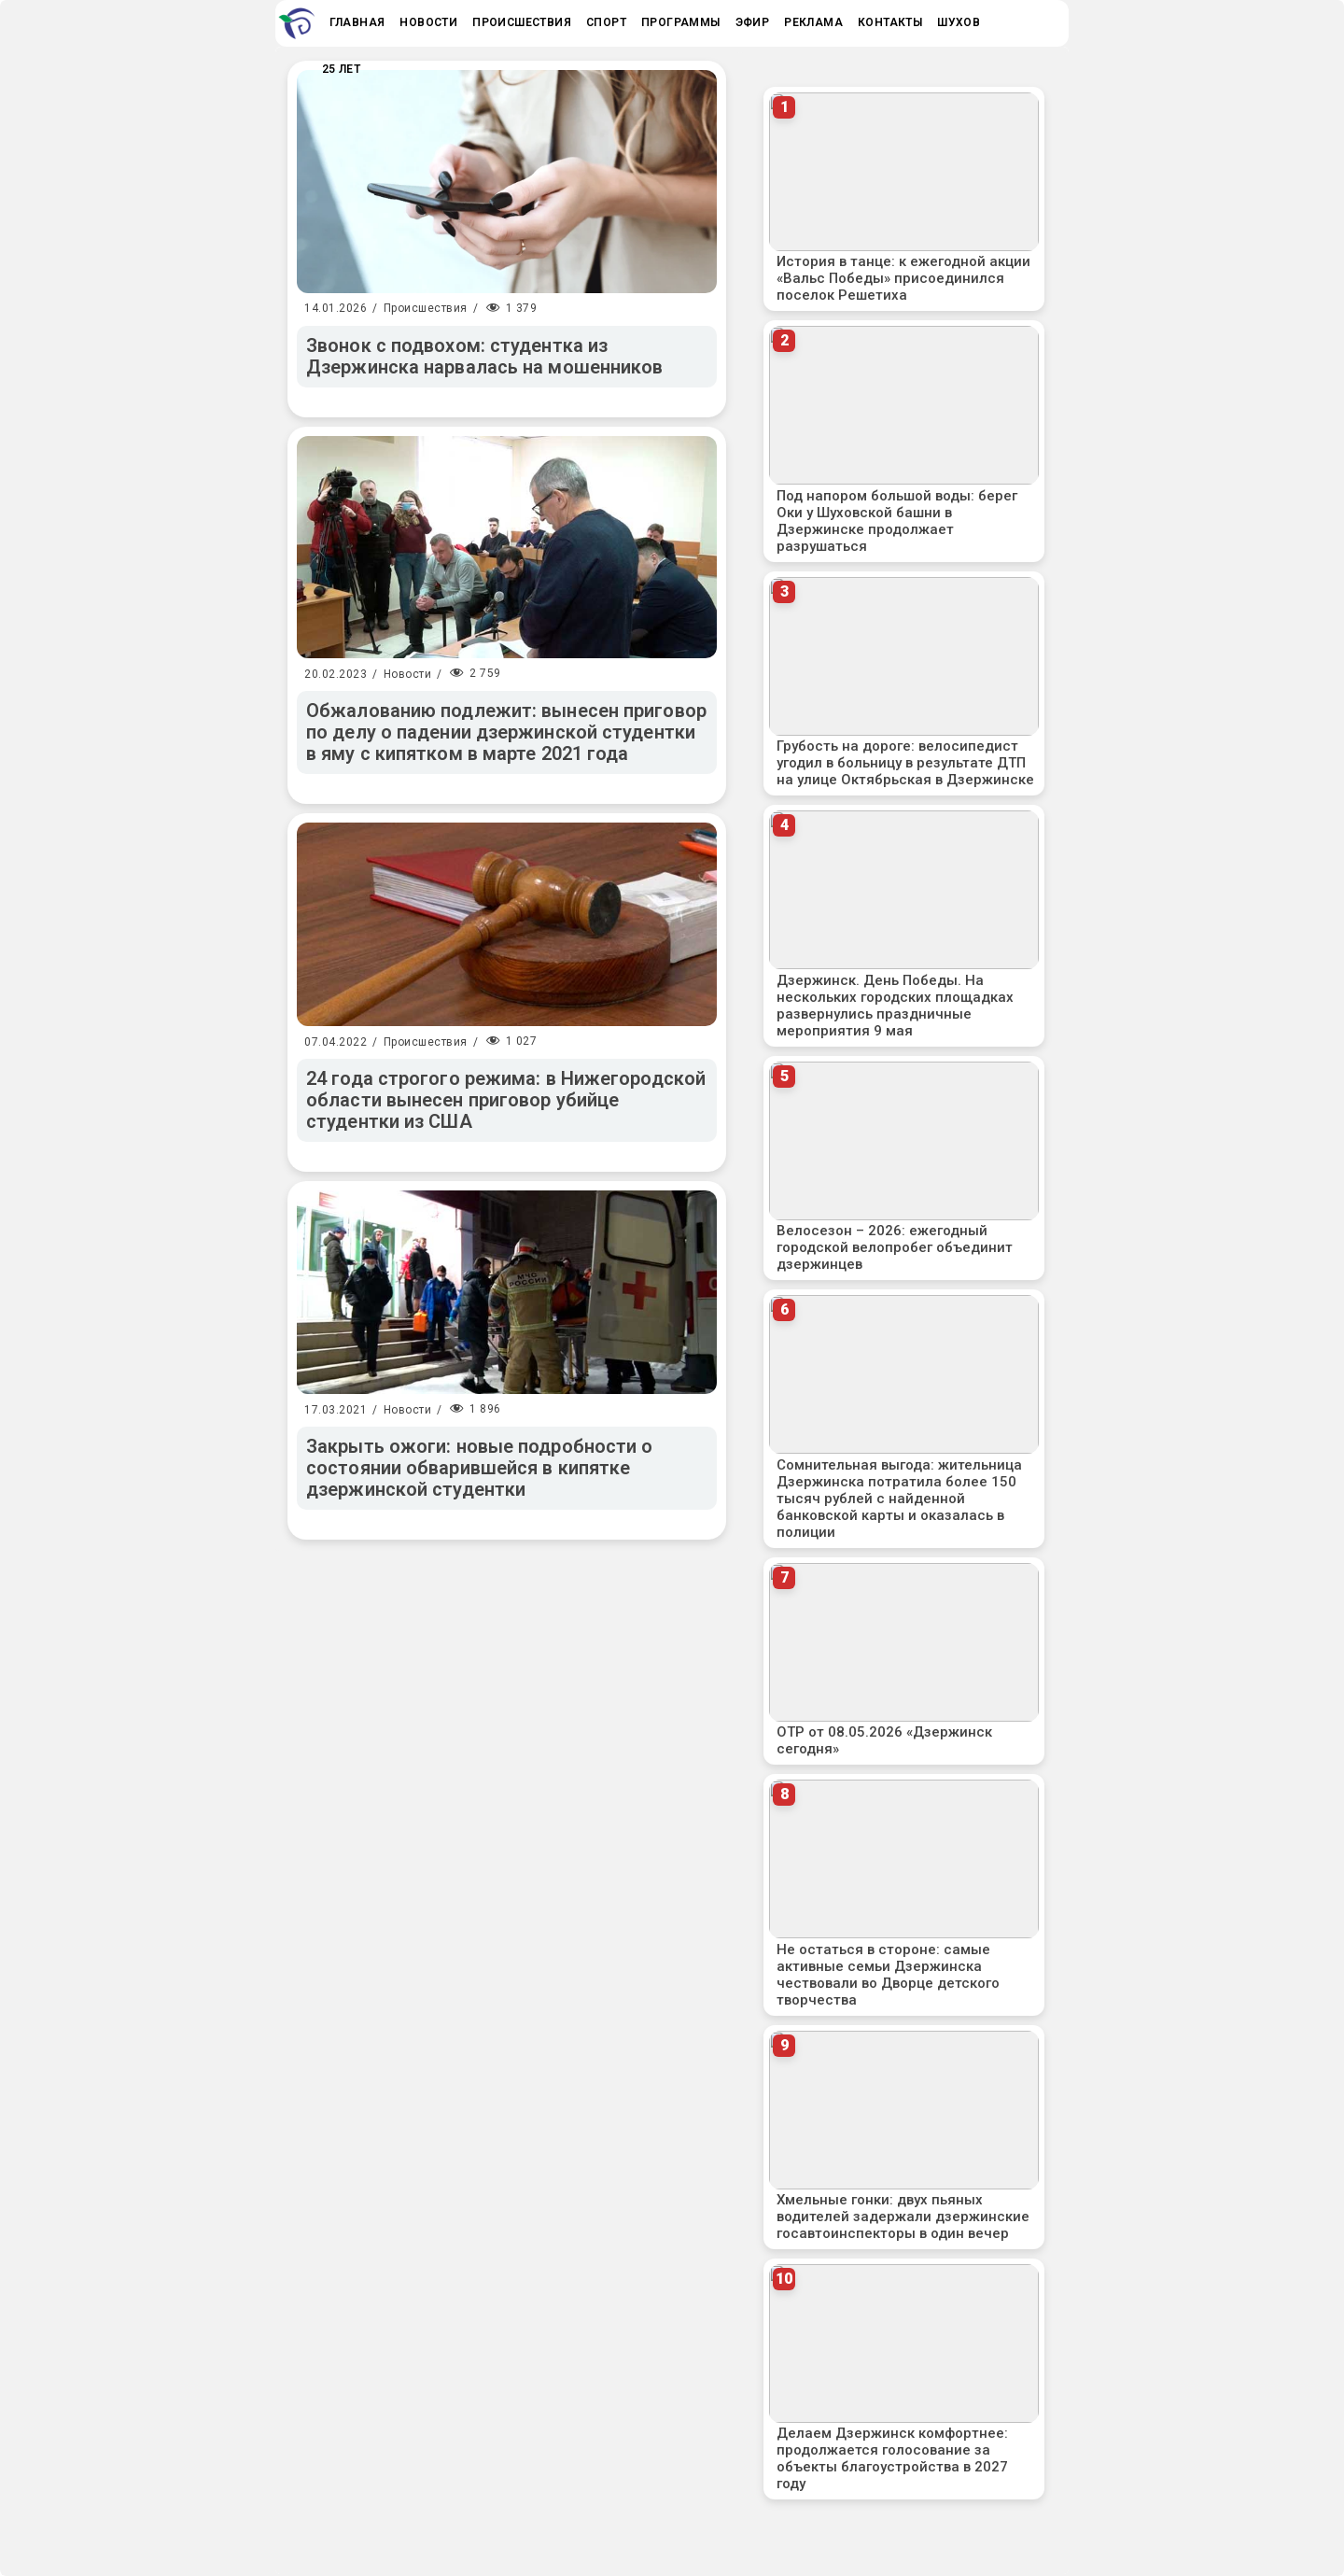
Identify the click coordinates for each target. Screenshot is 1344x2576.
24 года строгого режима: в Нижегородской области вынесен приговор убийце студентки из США (506, 1100)
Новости (408, 674)
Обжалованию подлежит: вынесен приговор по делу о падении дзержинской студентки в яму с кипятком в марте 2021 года (506, 732)
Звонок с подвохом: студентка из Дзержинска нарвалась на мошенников (484, 356)
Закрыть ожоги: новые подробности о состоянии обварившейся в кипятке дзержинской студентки (479, 1467)
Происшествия (426, 308)
